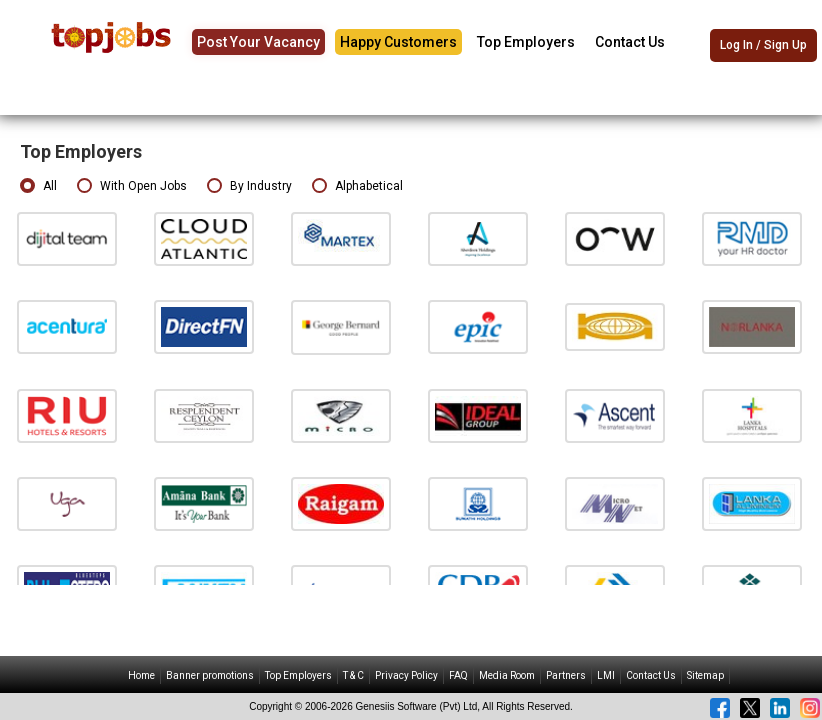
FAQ (458, 675)
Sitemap (705, 675)
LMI (606, 675)
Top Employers (526, 42)
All (38, 186)
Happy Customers (398, 42)
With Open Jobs (132, 186)
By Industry (249, 186)
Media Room (507, 675)
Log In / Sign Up (763, 45)
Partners (566, 675)
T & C (353, 675)
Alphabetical (357, 186)
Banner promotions (210, 675)
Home (141, 675)
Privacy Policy (406, 675)
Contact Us (630, 42)
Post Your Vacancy (258, 42)
